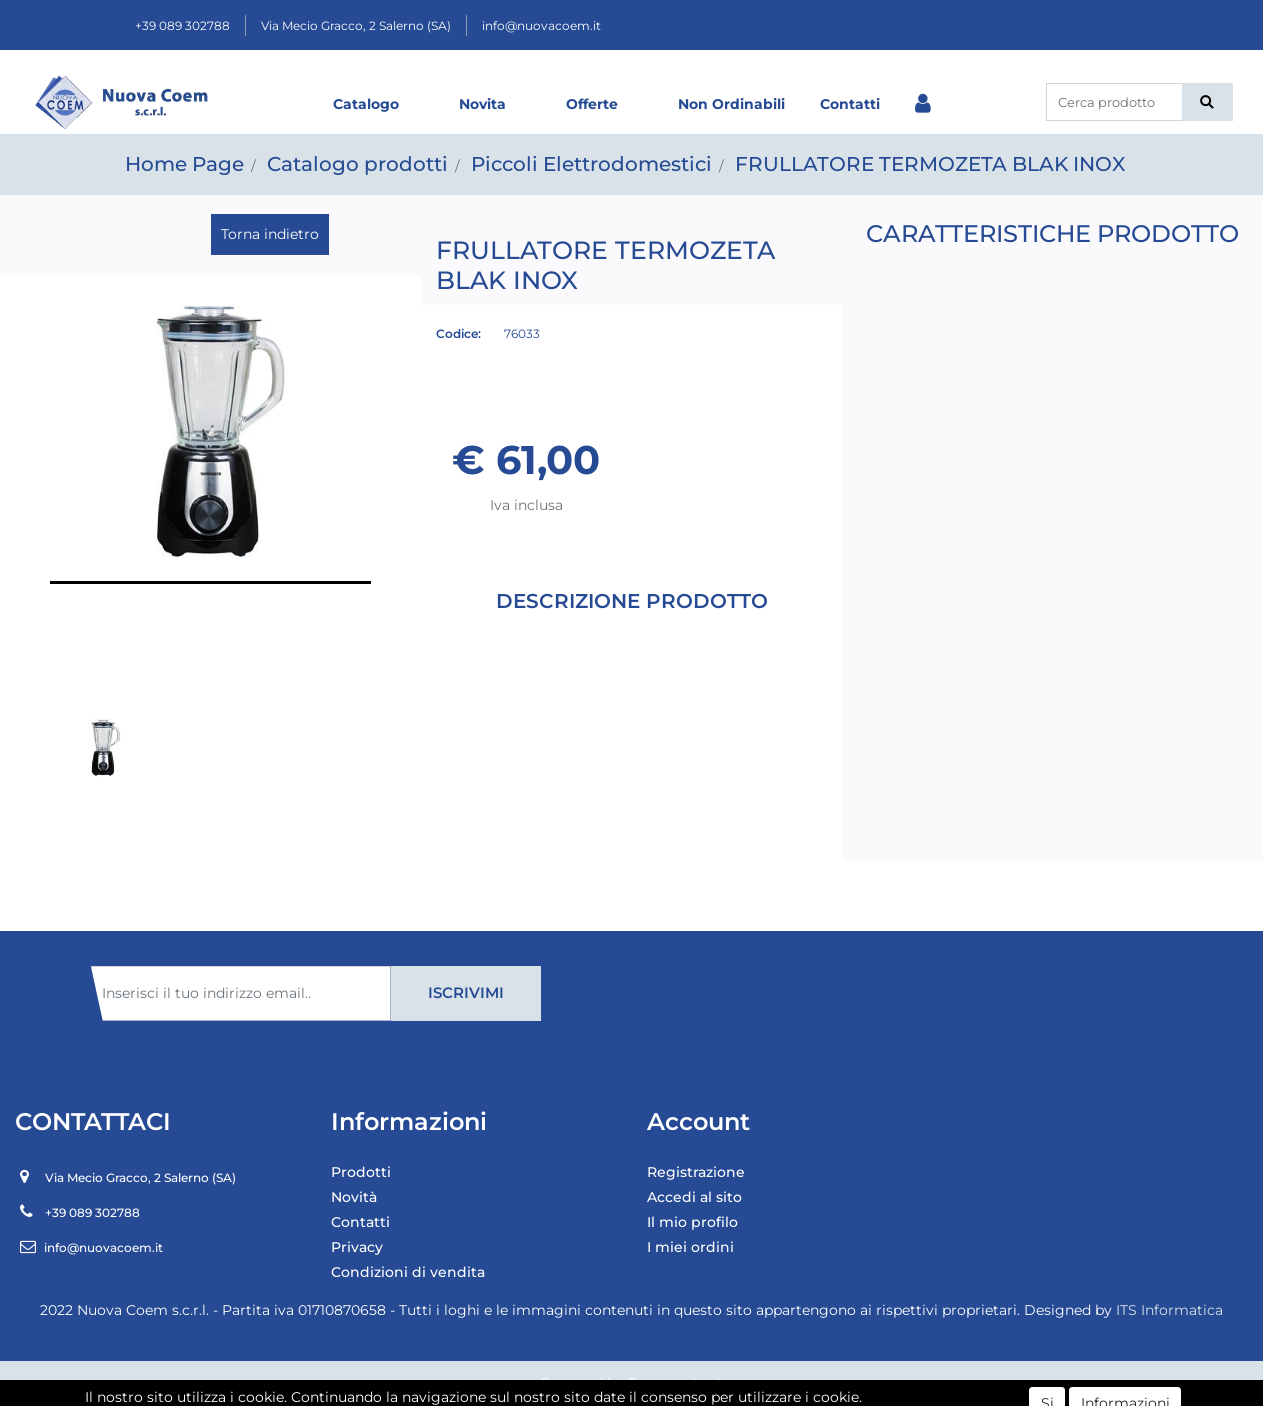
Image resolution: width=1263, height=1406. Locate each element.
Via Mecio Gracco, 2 (356, 25)
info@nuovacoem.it (541, 25)
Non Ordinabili (731, 104)
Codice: (458, 333)
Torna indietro (270, 234)
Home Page (184, 164)
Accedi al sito (694, 1197)
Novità (354, 1197)
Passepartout (675, 1383)
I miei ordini (690, 1247)
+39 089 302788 (182, 25)
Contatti (850, 104)
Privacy (357, 1247)
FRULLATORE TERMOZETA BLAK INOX (930, 164)
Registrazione (696, 1172)
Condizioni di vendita (408, 1272)
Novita (482, 104)
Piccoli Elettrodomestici (591, 164)
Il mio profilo (692, 1222)
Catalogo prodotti (357, 164)
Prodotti (361, 1172)
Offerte (592, 104)
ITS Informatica (1169, 1310)
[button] (1207, 102)
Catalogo (366, 104)
